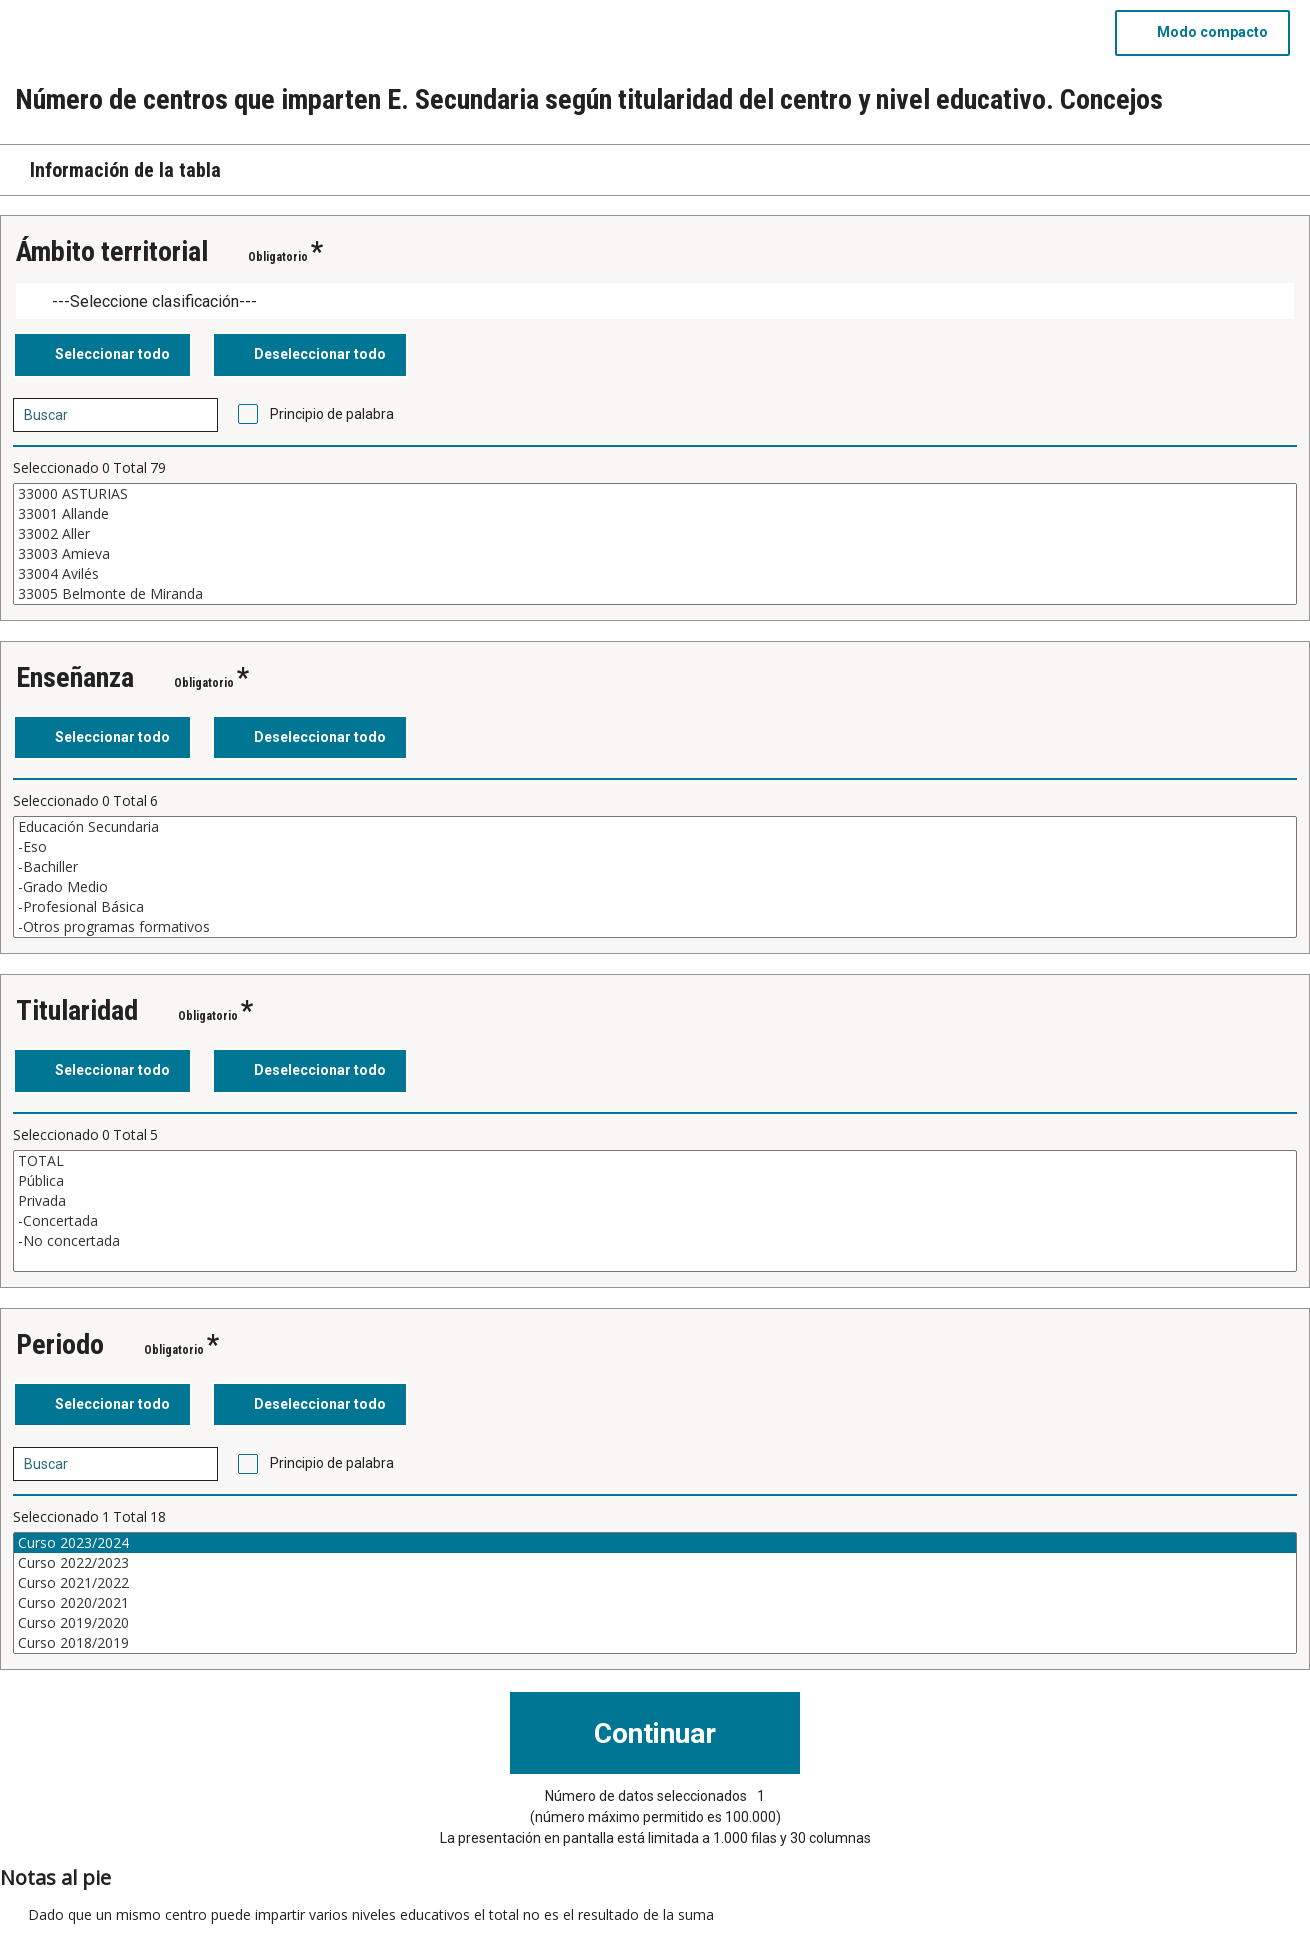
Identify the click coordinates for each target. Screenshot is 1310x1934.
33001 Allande (655, 514)
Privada (655, 1201)
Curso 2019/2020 (655, 1623)
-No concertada (655, 1241)
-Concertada (655, 1221)
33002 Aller (655, 534)
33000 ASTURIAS (655, 494)
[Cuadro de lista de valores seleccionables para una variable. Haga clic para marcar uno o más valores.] (655, 544)
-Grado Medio (655, 887)
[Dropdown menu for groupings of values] (655, 301)
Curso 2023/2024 (655, 1543)
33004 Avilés (655, 574)
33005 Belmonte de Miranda (655, 594)
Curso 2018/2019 (655, 1643)
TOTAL (655, 1161)
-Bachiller (655, 867)
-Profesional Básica (655, 907)
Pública (655, 1181)
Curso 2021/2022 (655, 1583)
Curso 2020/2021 (655, 1603)
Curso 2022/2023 (655, 1563)
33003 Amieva (655, 554)
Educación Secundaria (655, 827)
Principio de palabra (332, 414)
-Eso (655, 847)
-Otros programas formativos (655, 927)
